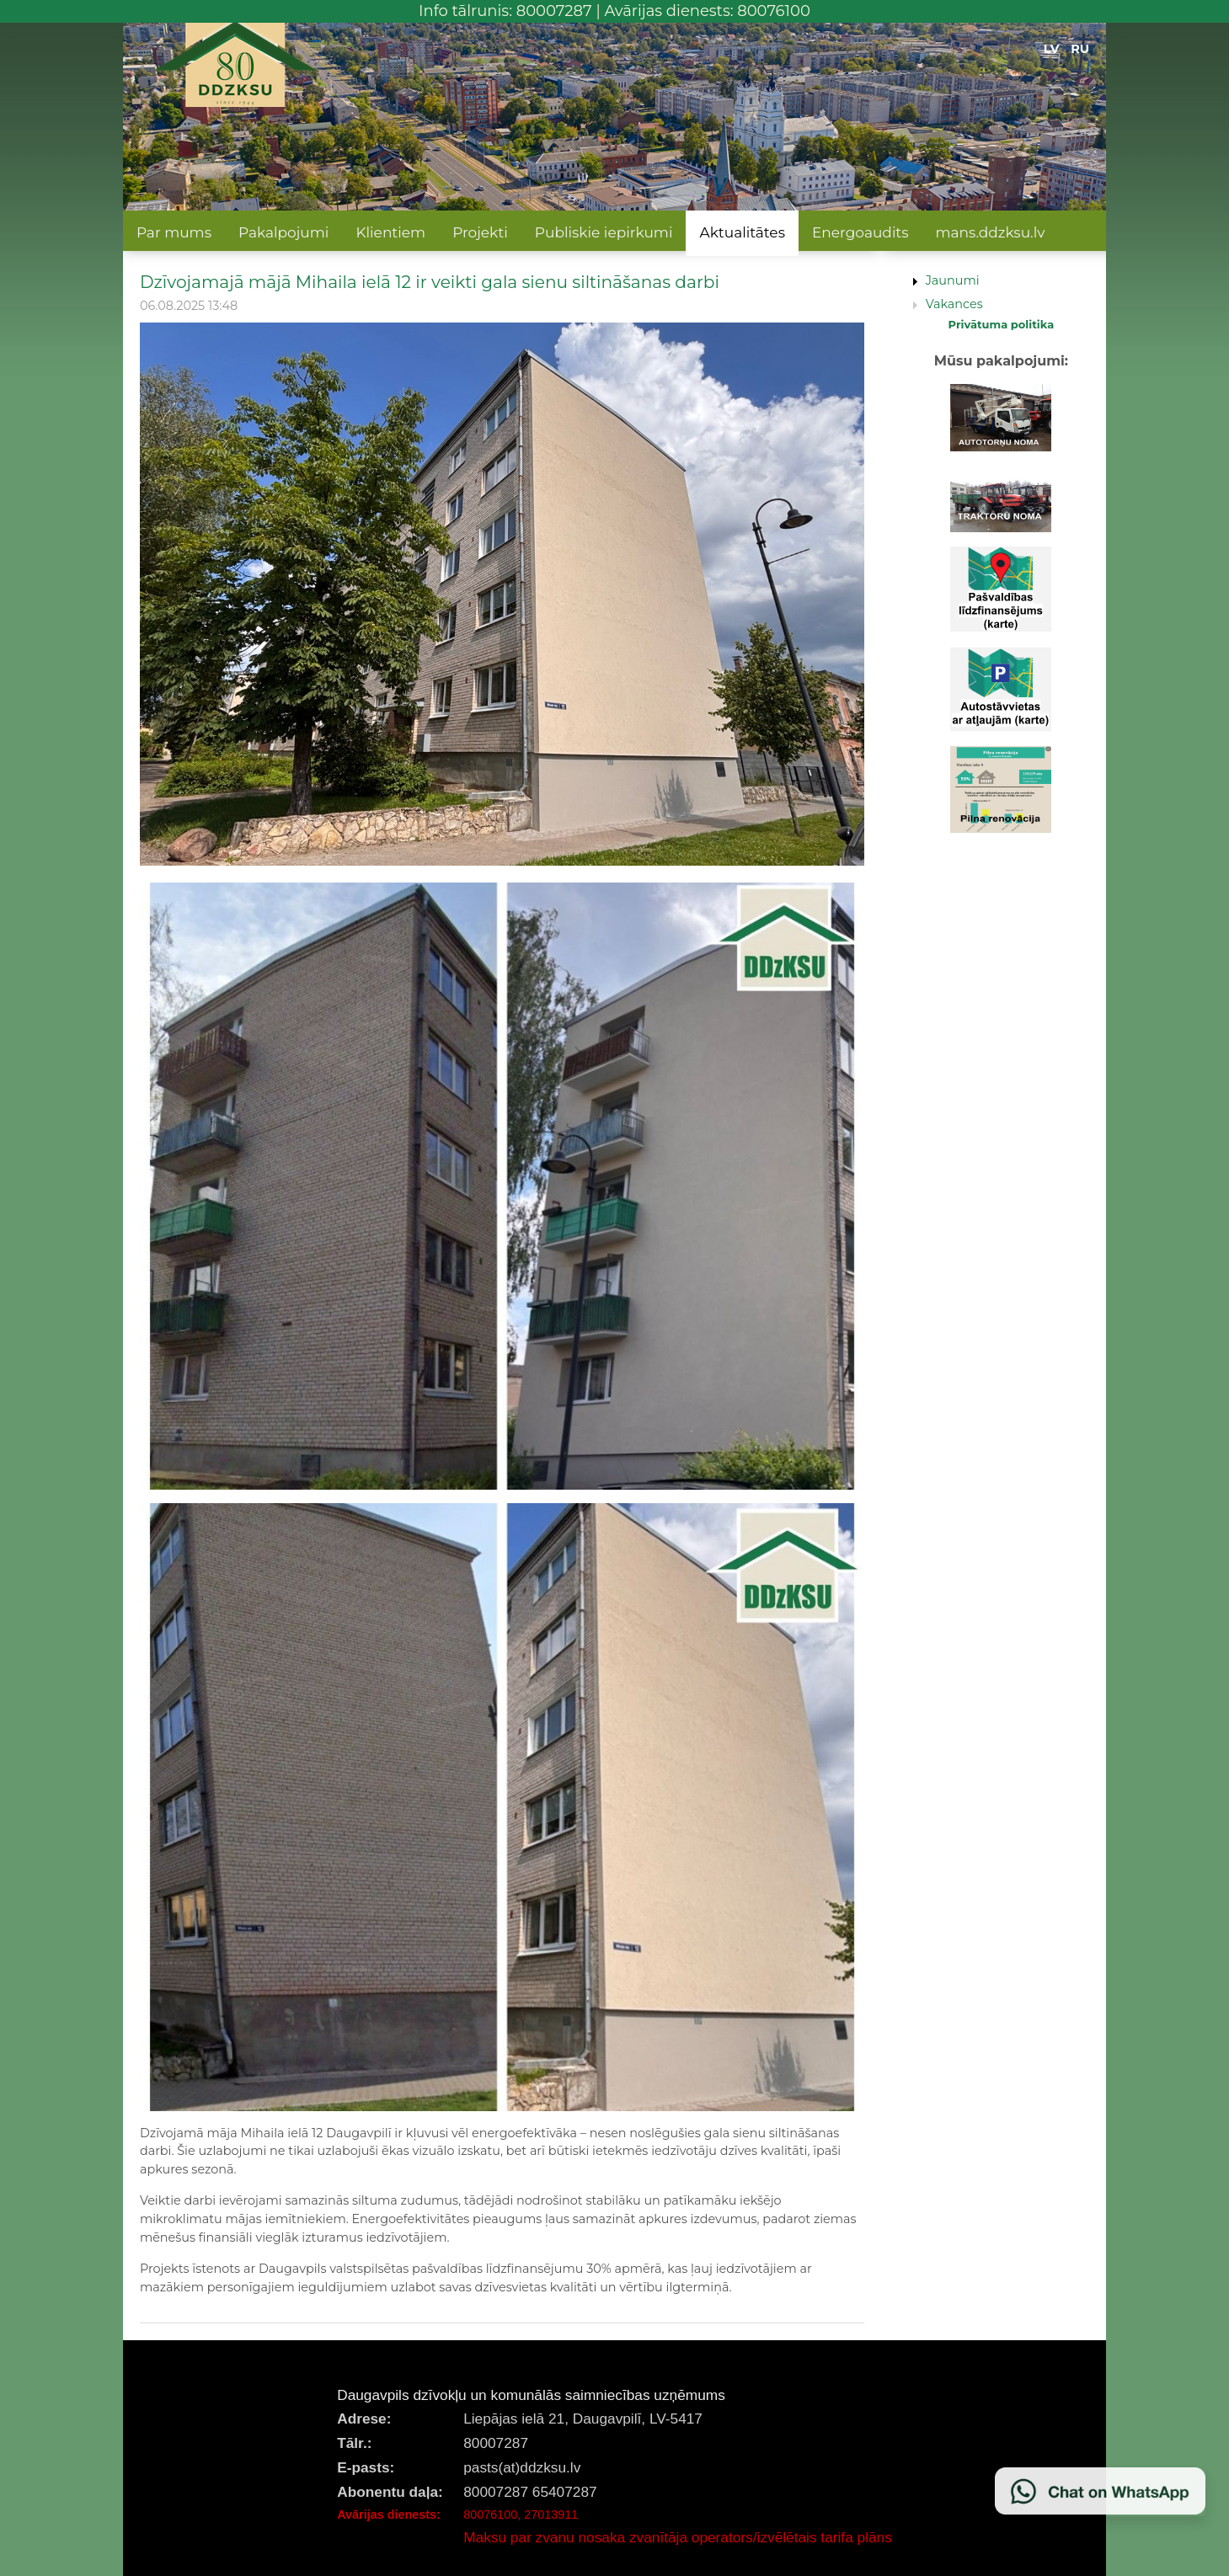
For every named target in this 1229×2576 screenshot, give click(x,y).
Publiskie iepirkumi (604, 232)
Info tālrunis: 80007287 (505, 11)
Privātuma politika (1001, 324)
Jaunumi (953, 280)
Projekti (480, 232)
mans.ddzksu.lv (990, 232)
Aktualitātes (741, 232)
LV (1052, 48)
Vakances (954, 304)
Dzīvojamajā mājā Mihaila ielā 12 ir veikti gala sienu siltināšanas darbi (429, 281)
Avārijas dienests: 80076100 (707, 11)
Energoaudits (860, 232)
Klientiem (390, 232)
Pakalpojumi (283, 232)
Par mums (173, 232)
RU (1080, 48)
